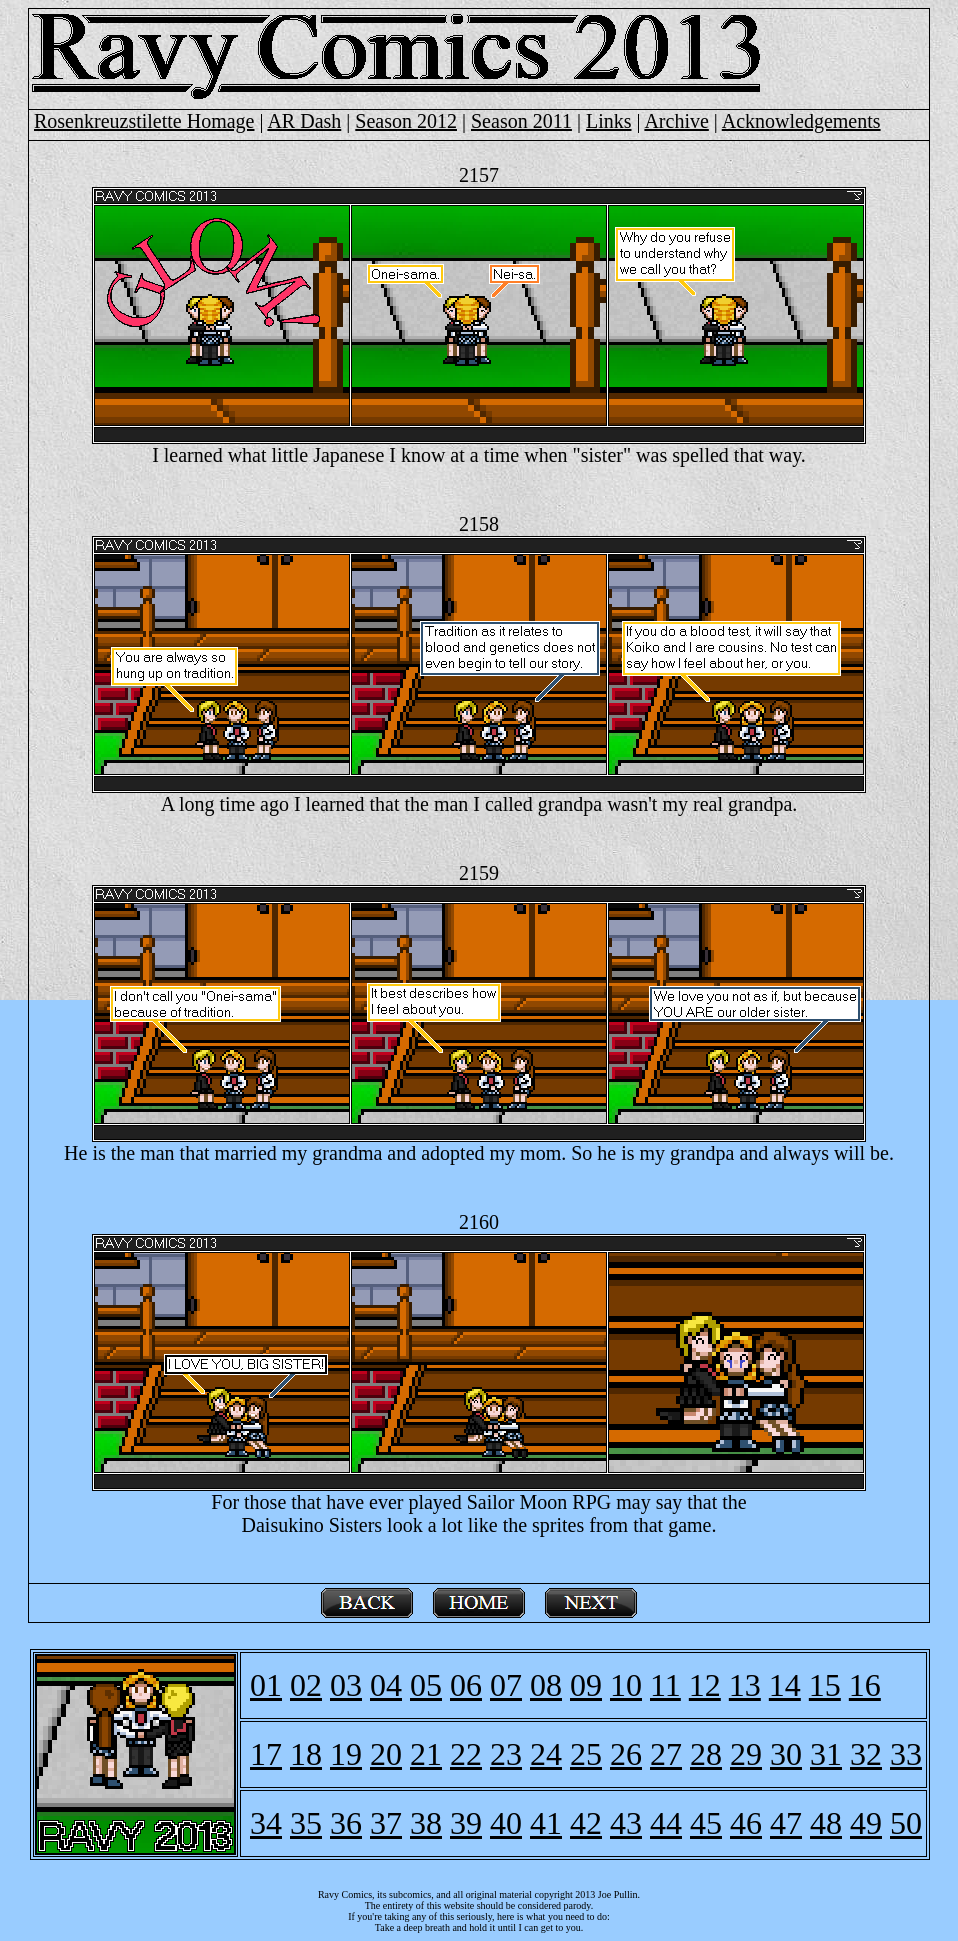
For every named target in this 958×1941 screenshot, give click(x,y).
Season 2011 (521, 121)
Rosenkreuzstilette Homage (144, 121)
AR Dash (304, 121)
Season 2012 (406, 121)
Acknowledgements (801, 121)
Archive (676, 121)
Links (609, 121)
